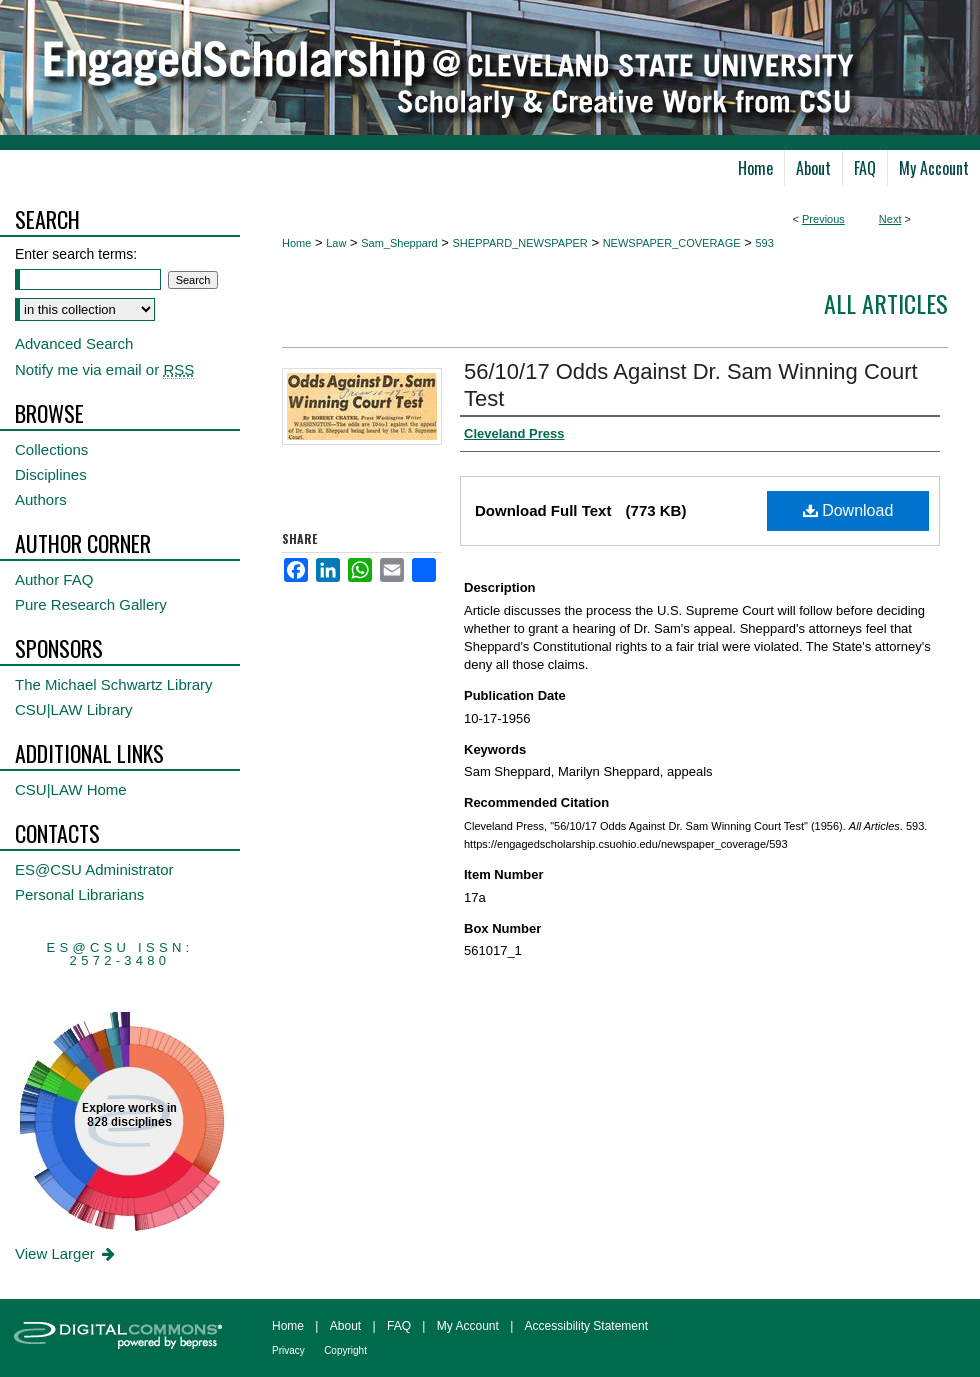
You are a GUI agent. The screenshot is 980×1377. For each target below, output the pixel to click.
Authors (41, 499)
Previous (823, 219)
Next (890, 219)
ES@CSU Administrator (94, 869)
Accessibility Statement (586, 1326)
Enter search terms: (76, 254)
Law (336, 243)
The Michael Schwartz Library (114, 684)
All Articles (886, 303)
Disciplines (51, 474)
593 (764, 243)
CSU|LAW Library (74, 709)
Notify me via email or (104, 369)
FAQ (399, 1326)
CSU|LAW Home (71, 789)
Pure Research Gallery (91, 604)
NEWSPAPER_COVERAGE (672, 243)
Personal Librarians (79, 894)
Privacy (288, 1350)
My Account (468, 1326)
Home (296, 243)
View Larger (66, 1253)
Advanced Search (74, 343)
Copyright (345, 1350)
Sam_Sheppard (399, 243)
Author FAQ (54, 579)
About (345, 1326)
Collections (51, 449)
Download (848, 510)
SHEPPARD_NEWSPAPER (520, 243)
